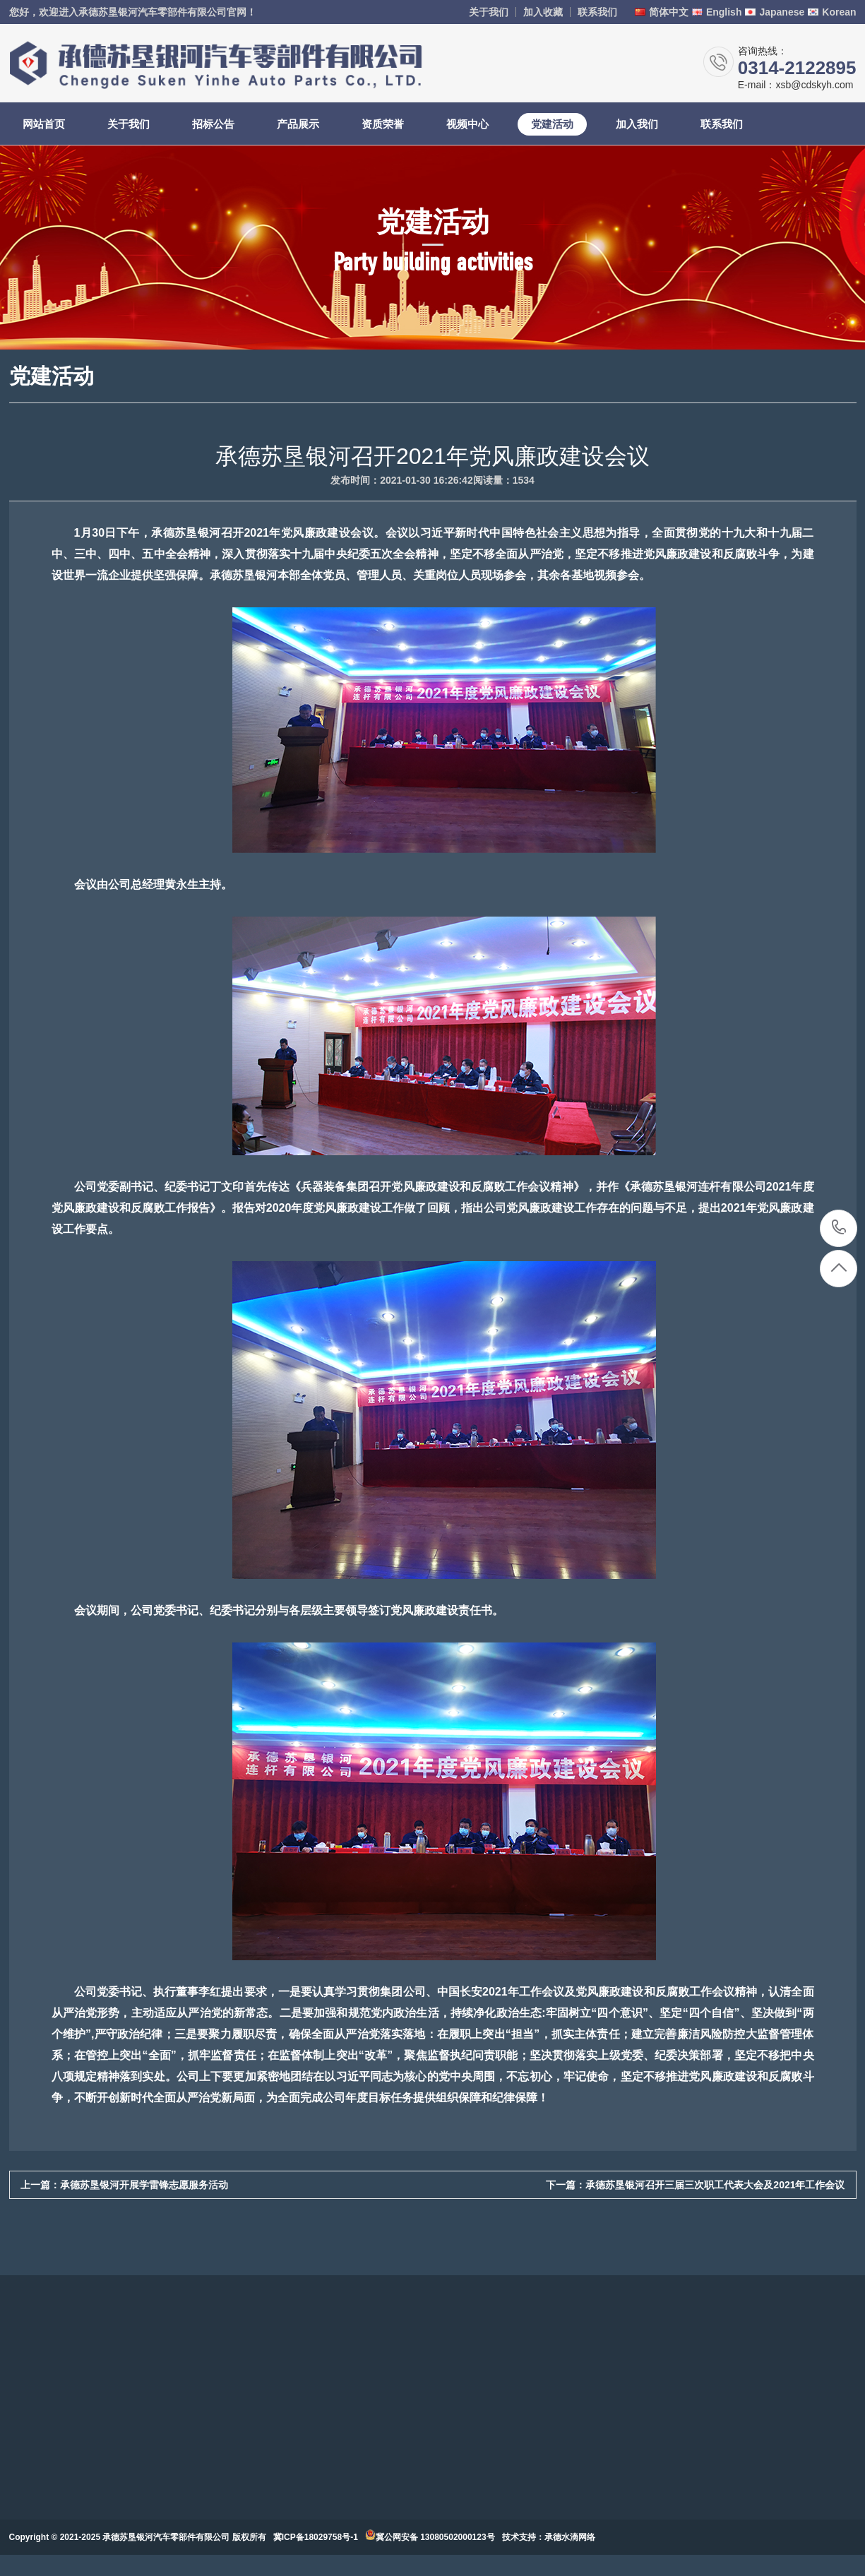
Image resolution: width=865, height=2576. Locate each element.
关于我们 (488, 12)
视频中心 (467, 124)
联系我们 (597, 12)
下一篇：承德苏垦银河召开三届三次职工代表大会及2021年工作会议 (695, 2184)
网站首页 (44, 124)
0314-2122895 (839, 1228)
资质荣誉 (383, 124)
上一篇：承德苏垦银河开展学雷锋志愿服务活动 (124, 2184)
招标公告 (213, 124)
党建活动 (552, 124)
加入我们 (637, 124)
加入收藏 (543, 12)
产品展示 (298, 124)
